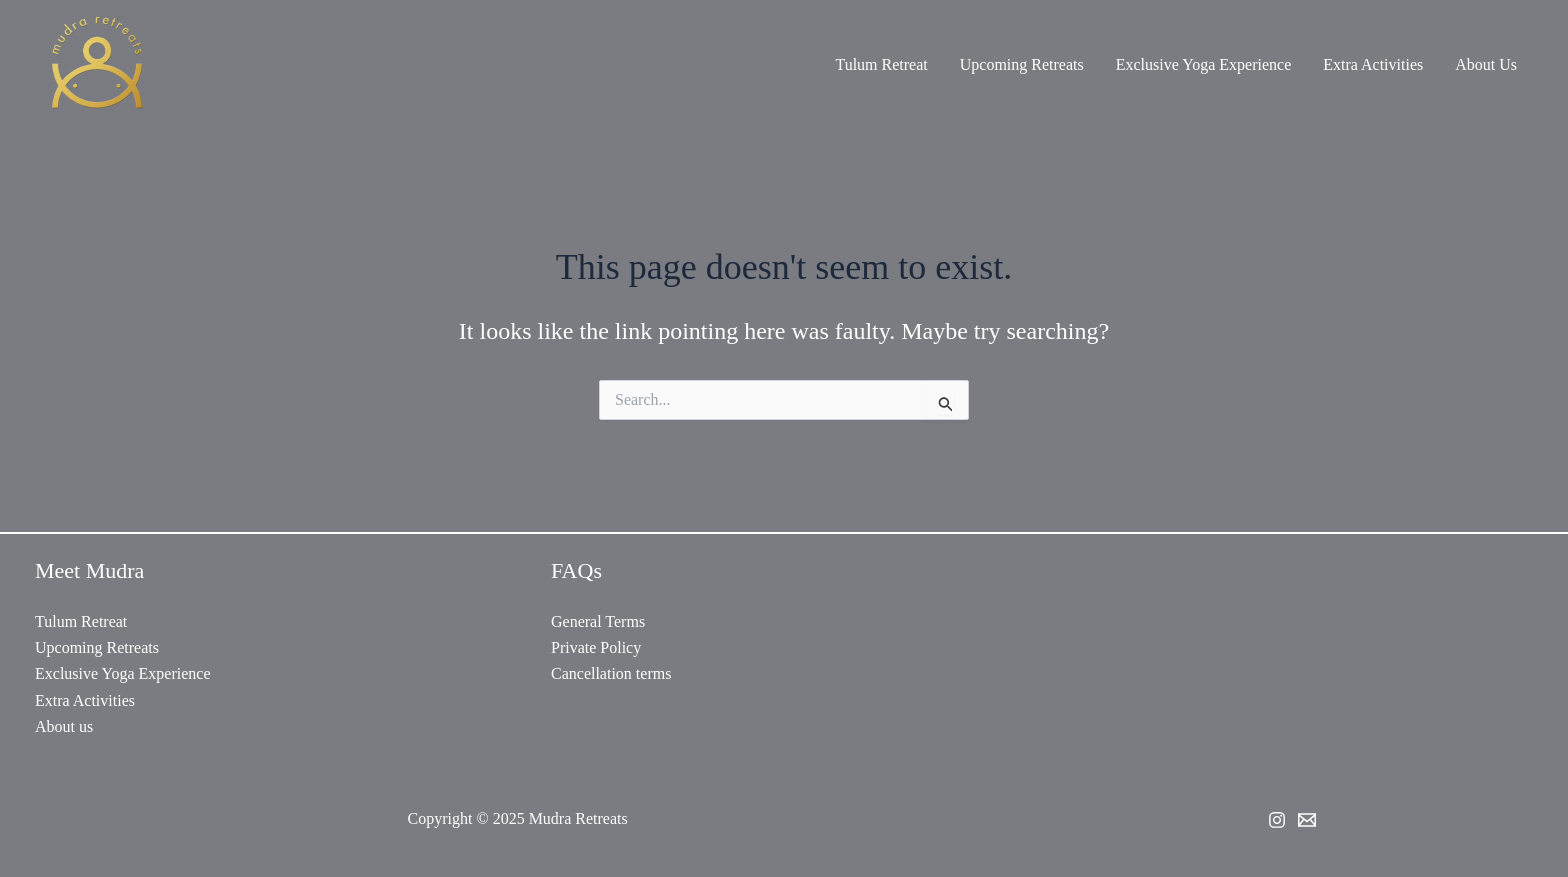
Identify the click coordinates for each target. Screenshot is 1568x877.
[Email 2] (1307, 820)
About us (64, 726)
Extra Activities (1373, 64)
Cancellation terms (611, 673)
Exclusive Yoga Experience (1204, 64)
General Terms (598, 621)
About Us (1486, 64)
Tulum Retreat (881, 64)
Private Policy (596, 647)
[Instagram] (1277, 820)
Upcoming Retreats (1022, 64)
